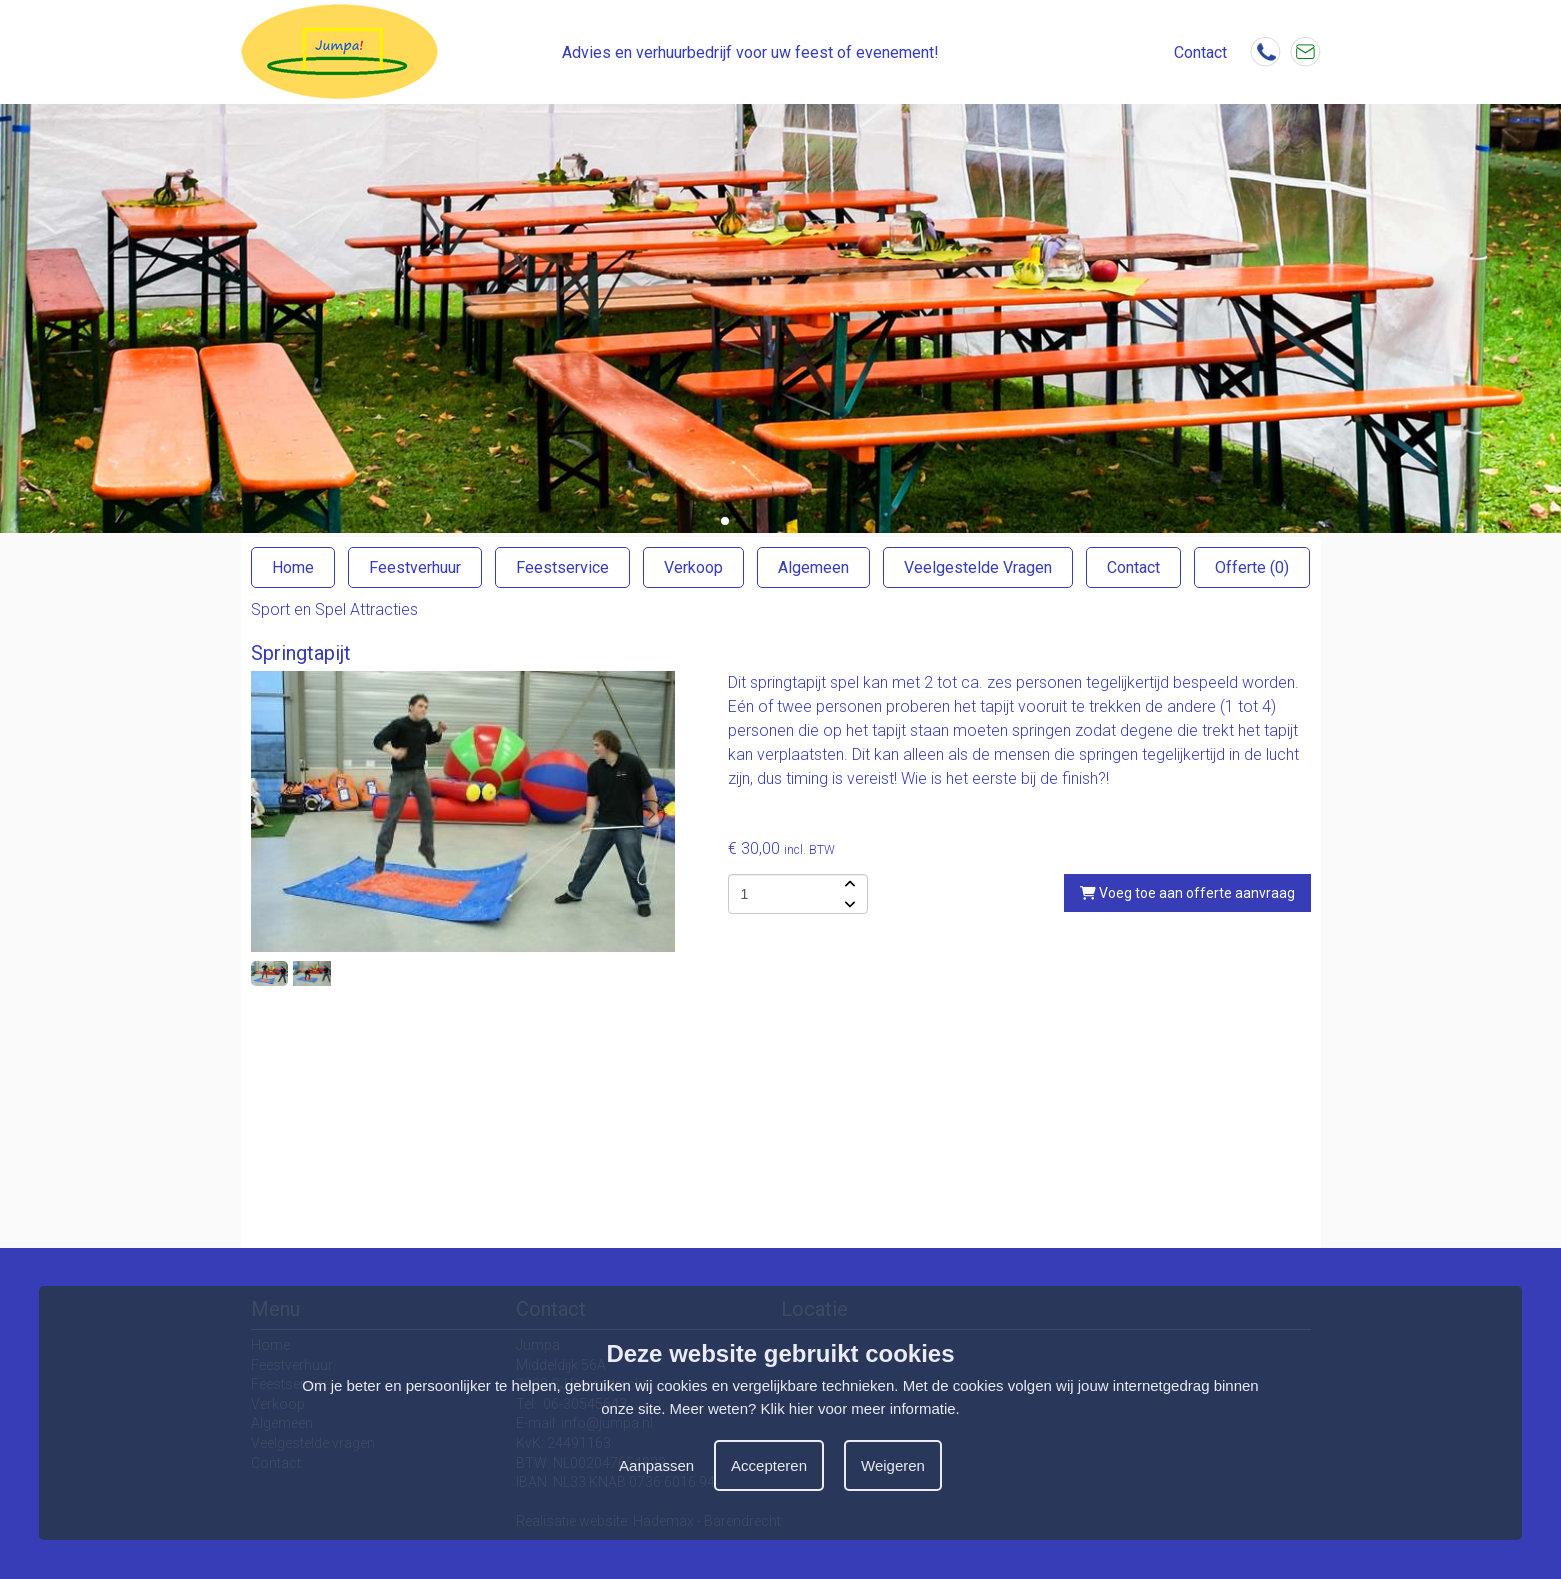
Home (293, 567)
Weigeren (893, 1465)
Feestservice (562, 567)
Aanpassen (656, 1465)
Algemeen (813, 567)
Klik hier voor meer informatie (858, 1408)
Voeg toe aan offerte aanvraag (1187, 893)
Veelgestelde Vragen (978, 567)
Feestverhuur (415, 567)
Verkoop (693, 567)
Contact (1133, 567)
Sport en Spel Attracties (334, 609)
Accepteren (769, 1465)
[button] (725, 521)
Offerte (1252, 567)
